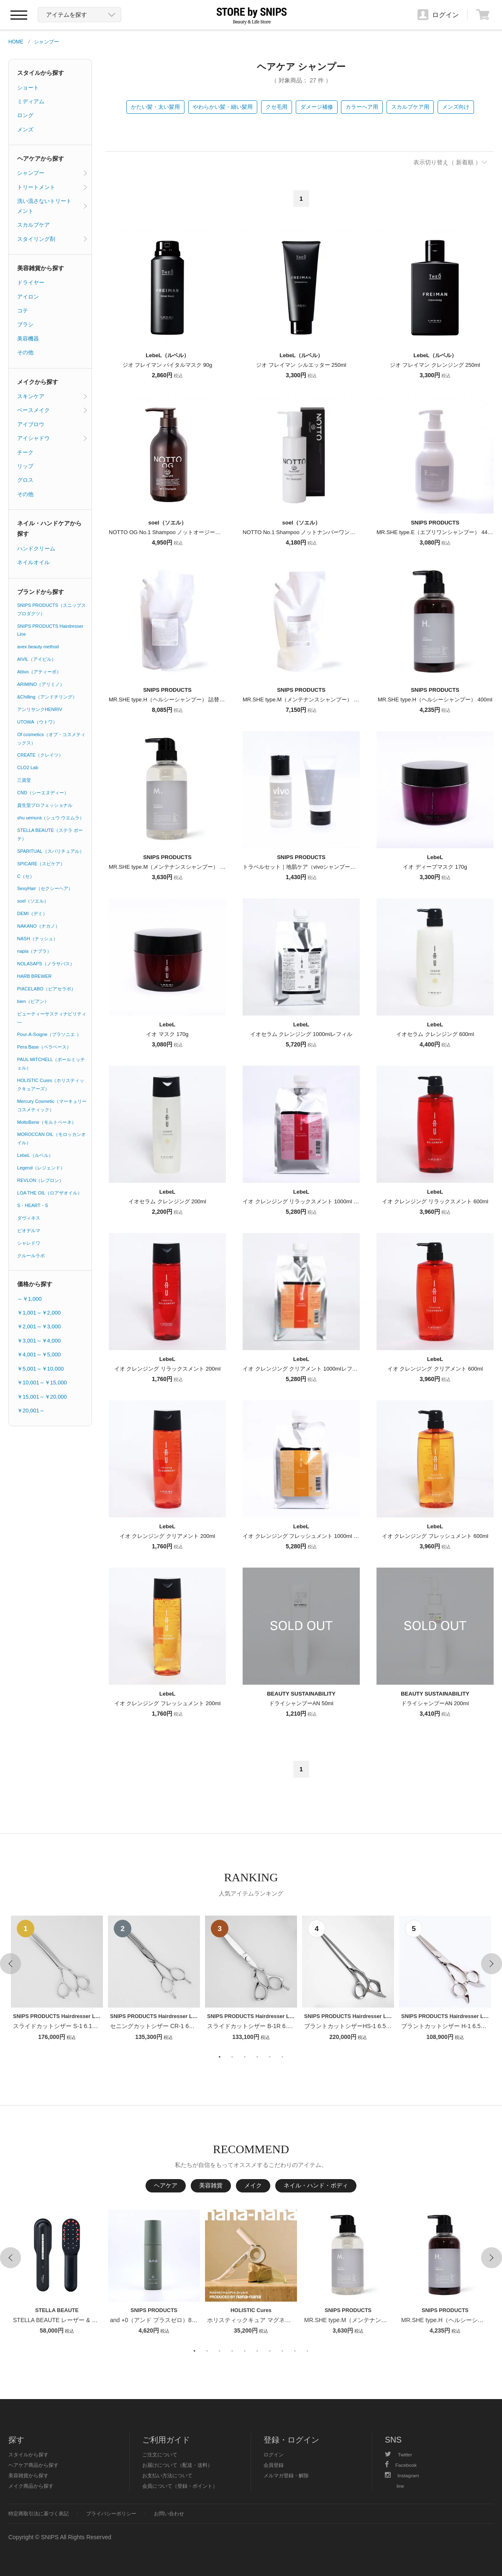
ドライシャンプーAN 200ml (435, 1703)
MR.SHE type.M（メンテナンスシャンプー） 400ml (172, 867)
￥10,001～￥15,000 (42, 1382)
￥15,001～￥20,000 (42, 1397)
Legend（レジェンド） (41, 1167)
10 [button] (307, 2351)
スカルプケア (33, 225)
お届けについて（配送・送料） (177, 2465)
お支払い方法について (167, 2475)
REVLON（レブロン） (40, 1180)
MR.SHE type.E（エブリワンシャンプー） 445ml (436, 532)
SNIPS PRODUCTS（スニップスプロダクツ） (51, 609)
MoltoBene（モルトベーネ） (46, 1122)
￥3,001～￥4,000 (39, 1341)
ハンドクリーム (36, 548)
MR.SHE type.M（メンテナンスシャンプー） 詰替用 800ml (315, 699)
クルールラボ (31, 1255)
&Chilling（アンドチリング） (47, 696)
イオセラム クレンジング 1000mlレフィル (301, 1034)
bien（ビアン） (33, 1001)
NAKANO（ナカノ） (38, 926)
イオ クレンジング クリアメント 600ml (435, 1369)
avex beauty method (38, 646)
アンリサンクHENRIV (39, 709)
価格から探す (34, 1284)
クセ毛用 (276, 107)
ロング (25, 115)
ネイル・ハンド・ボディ (316, 2185)
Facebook (401, 2465)
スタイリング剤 (36, 239)
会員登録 (274, 2465)
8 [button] (282, 2351)
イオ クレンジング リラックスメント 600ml (435, 1201)
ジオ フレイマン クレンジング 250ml (435, 365)
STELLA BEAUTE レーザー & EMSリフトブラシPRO (82, 2320)
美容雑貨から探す (40, 268)
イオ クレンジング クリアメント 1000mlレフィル (303, 1369)
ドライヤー (30, 282)
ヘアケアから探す (40, 158)
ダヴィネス (28, 1217)
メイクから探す (37, 382)
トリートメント (36, 187)
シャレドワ (28, 1243)
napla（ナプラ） (34, 951)
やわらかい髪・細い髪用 (223, 107)
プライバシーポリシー (111, 2513)
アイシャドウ (33, 438)
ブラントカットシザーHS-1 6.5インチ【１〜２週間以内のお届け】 (391, 2026)
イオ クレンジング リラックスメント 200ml (167, 1369)
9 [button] (295, 2351)
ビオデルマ (28, 1230)
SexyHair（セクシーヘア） (45, 888)
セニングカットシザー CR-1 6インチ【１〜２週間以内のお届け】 (196, 2026)
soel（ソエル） (33, 900)
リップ (25, 466)
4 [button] (257, 2057)
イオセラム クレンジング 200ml (167, 1201)
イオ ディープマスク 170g (435, 867)
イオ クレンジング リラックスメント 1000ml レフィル (309, 1201)
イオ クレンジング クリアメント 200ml (167, 1536)
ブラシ (25, 324)
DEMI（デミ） (32, 913)
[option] (56, 1979)
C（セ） (25, 876)
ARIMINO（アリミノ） (40, 684)
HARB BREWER (34, 976)
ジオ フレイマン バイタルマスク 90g (168, 365)
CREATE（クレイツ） (40, 754)
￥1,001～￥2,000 (39, 1313)
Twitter (398, 2454)
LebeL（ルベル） (35, 1155)
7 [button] (270, 2351)
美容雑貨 (211, 2185)
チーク (25, 452)
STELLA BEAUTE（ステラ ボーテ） (50, 834)
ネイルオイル (33, 562)
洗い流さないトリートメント (44, 206)
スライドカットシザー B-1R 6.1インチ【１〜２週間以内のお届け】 (295, 2026)
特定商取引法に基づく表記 (38, 2513)
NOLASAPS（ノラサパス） (45, 963)
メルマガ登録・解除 (286, 2475)
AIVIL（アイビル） (36, 659)
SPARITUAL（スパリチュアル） (50, 851)
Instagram (402, 2475)
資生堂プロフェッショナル (44, 805)
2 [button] (232, 2057)
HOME (15, 42)
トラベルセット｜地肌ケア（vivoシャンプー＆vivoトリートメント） (326, 867)
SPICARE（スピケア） (41, 863)
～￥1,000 (29, 1299)
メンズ (25, 129)
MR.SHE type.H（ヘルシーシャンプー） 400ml (435, 699)
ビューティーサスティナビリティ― (51, 1018)
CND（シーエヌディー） (43, 792)
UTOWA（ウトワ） (37, 721)
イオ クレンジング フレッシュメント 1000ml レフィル (309, 1536)
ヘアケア (165, 2185)
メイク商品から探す (31, 2486)
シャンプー (46, 42)
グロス (25, 480)
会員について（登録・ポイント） (180, 2486)
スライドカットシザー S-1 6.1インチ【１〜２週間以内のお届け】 (99, 2026)
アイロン (28, 297)
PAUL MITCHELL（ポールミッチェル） (51, 1063)
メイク (253, 2185)
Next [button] (491, 1963)
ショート (28, 87)
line (400, 2486)
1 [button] (219, 2057)
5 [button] (270, 2057)
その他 (25, 352)
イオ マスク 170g (167, 1034)
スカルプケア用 (410, 107)
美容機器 (28, 338)
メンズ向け (455, 107)
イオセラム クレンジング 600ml (435, 1034)
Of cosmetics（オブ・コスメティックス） (51, 738)
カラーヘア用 (362, 107)
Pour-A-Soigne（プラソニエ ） (49, 1034)
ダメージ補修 (316, 107)
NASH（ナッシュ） (37, 938)
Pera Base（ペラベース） (44, 1046)
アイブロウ (30, 424)
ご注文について (159, 2454)
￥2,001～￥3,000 (39, 1326)
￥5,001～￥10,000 (40, 1369)
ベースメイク (33, 410)
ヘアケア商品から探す (33, 2465)
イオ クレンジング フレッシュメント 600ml (435, 1536)
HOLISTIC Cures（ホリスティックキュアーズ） (50, 1084)
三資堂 (24, 780)
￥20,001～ (31, 1410)
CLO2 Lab (27, 767)
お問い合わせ (169, 2513)
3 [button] (245, 2057)
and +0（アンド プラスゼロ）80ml (155, 2320)
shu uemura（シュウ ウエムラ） (50, 817)
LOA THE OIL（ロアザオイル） (49, 1192)
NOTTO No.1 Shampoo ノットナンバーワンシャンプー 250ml (318, 532)
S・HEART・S (32, 1205)
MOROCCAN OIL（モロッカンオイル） (51, 1138)
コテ (22, 310)
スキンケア (30, 396)
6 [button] (282, 2057)
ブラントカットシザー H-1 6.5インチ (449, 2026)
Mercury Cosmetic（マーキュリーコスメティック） (52, 1105)
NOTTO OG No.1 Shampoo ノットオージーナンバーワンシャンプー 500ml (200, 532)
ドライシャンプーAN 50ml (301, 1703)
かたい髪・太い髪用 (155, 107)
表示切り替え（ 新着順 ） (447, 162)
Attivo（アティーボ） (39, 671)
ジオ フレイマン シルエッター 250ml (301, 365)
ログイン (274, 2454)
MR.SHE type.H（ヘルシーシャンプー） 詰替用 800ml (175, 699)
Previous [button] (10, 1963)
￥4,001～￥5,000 (39, 1354)
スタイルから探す (40, 72)
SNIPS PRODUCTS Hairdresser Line (50, 630)
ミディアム (30, 101)
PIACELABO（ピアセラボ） (46, 988)
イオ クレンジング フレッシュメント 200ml (167, 1703)
